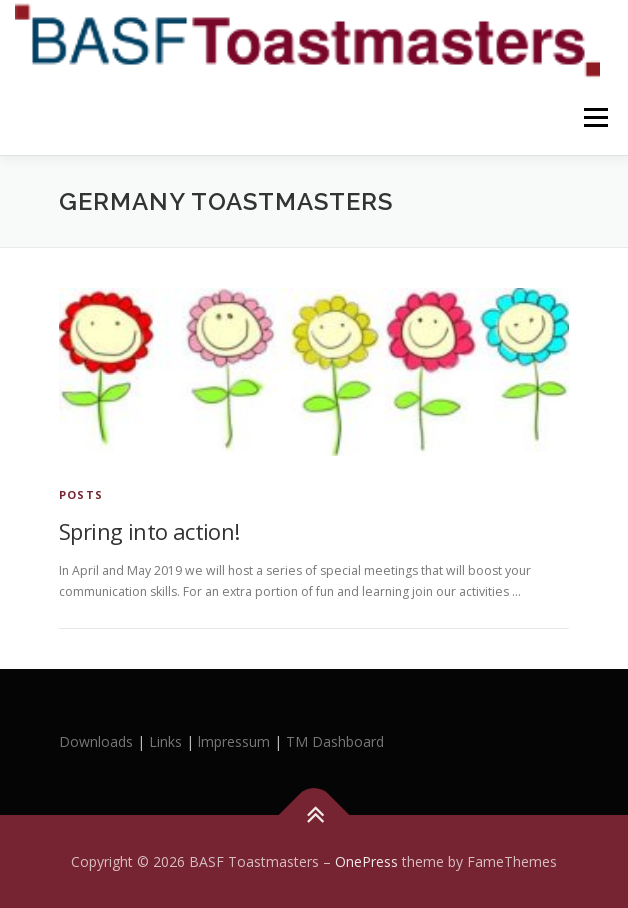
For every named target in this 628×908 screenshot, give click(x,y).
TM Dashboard (335, 741)
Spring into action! (149, 531)
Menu (594, 117)
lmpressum (234, 741)
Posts (81, 494)
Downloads (98, 741)
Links (165, 741)
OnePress (366, 861)
